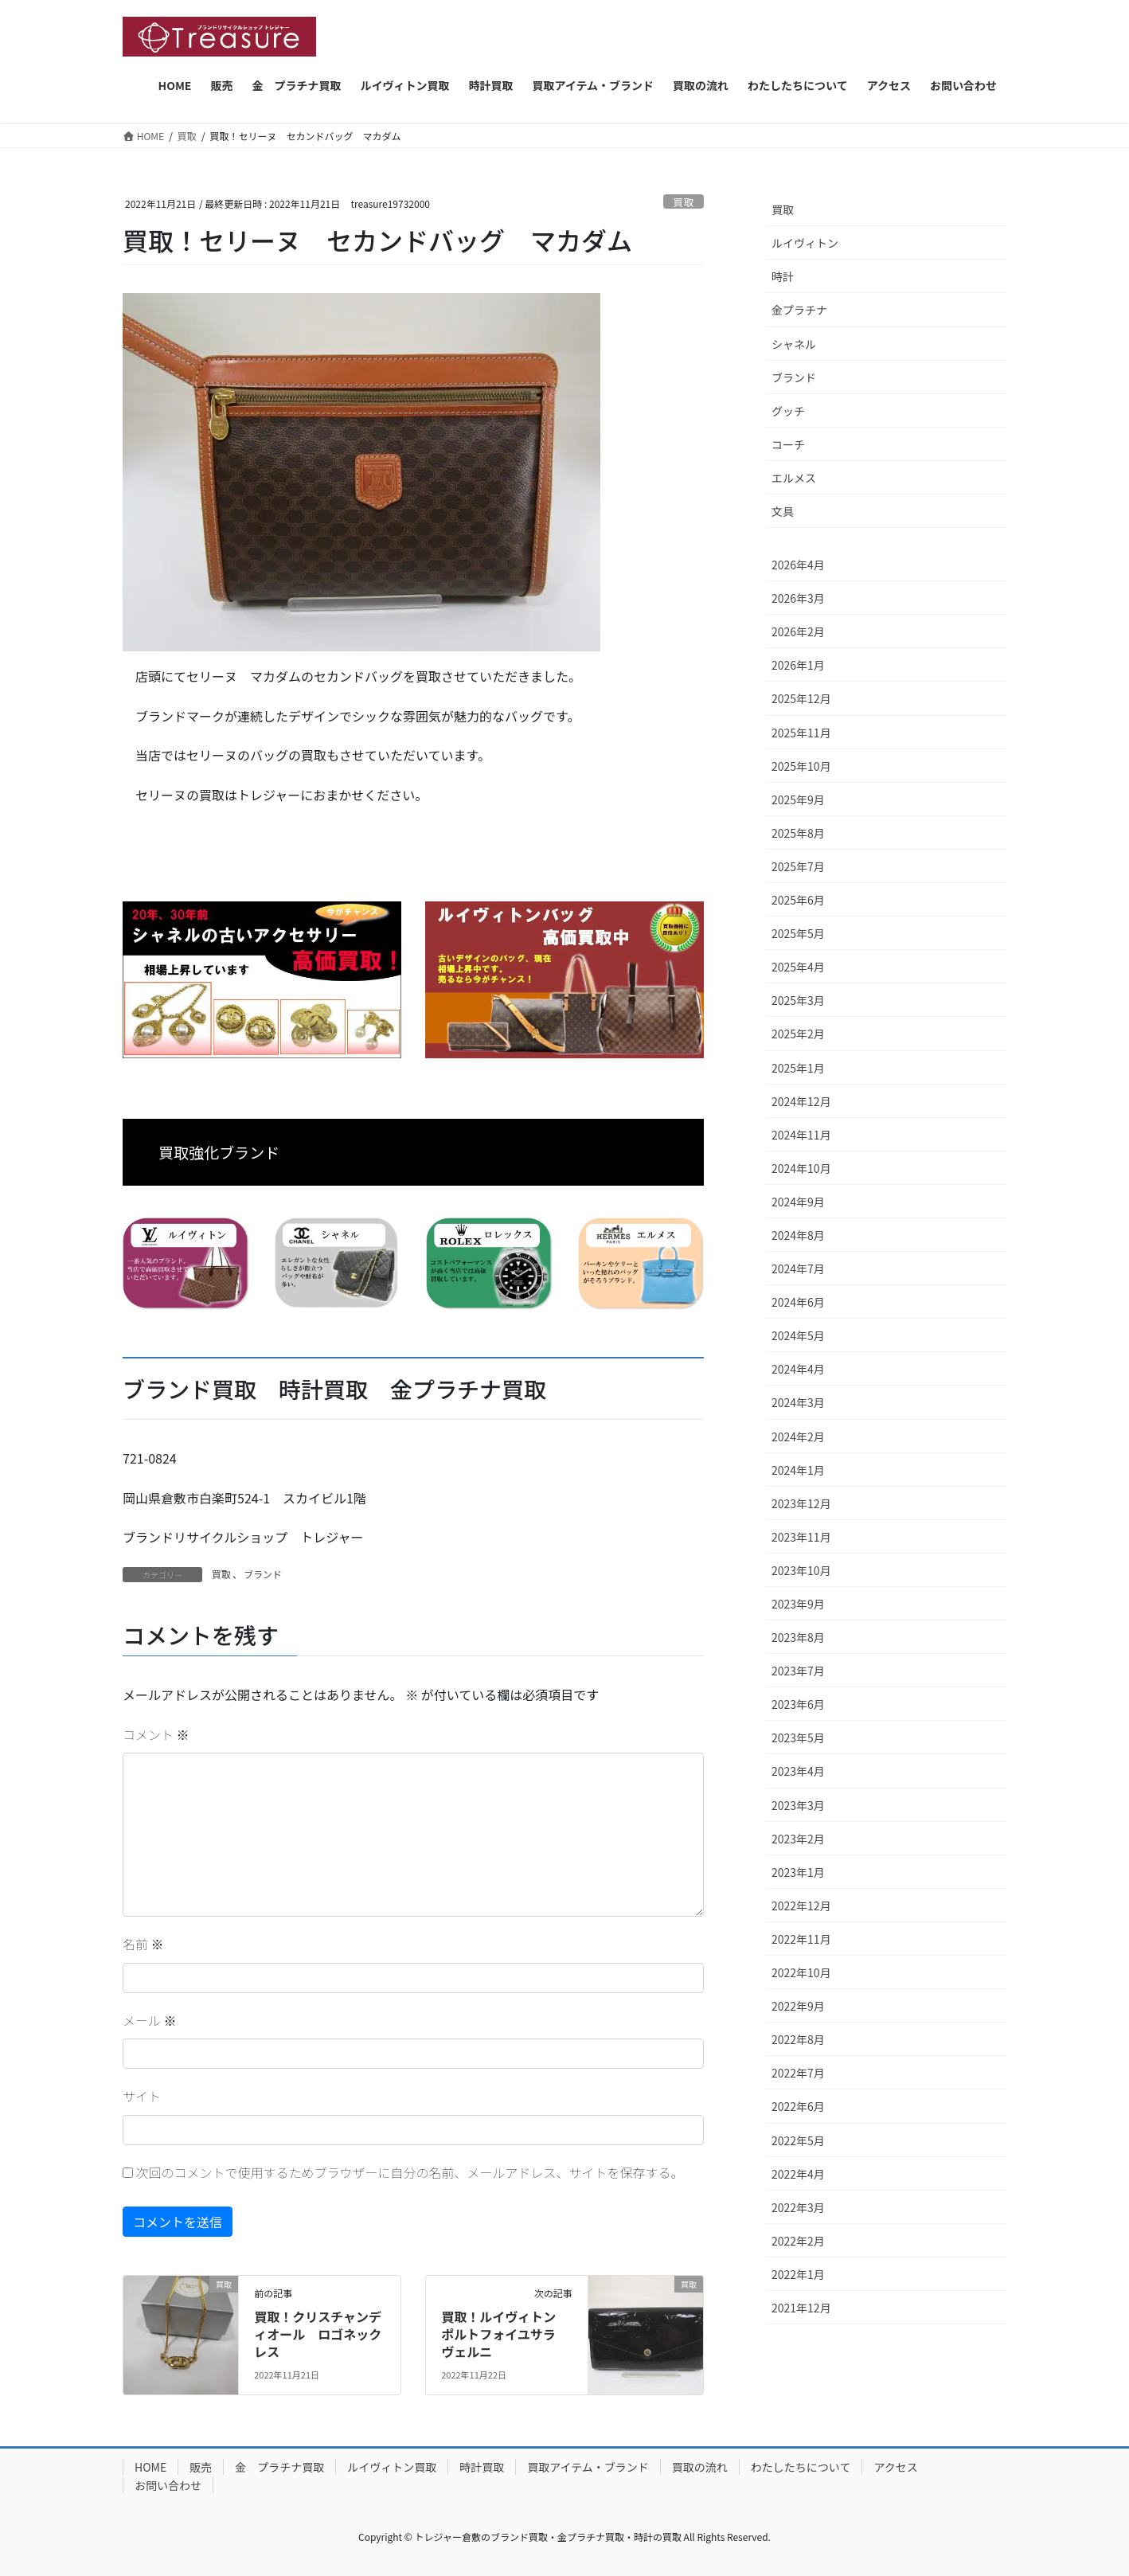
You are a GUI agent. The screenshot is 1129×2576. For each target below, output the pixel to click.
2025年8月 (798, 833)
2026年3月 (798, 598)
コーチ (788, 444)
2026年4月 (798, 565)
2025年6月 (798, 900)
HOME (150, 2467)
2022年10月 (801, 1972)
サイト (142, 2095)
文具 (783, 511)
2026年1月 (798, 665)
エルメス (794, 478)
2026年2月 (798, 631)
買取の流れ (700, 2467)
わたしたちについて (801, 2467)
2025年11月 (801, 733)
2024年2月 (798, 1436)
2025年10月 (801, 766)
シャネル (794, 344)
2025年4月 (798, 967)
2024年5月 (798, 1335)
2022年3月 (798, 2207)
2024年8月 (798, 1235)
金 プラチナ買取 (279, 2467)
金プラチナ (799, 310)
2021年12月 (801, 2308)
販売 (200, 2467)
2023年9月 (798, 1604)
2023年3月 (798, 1805)
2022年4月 (798, 2174)
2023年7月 (798, 1671)
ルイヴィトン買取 (391, 2467)
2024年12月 (801, 1101)
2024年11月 (801, 1135)
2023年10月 (801, 1570)
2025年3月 (798, 1000)
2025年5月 (798, 933)
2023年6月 (798, 1704)
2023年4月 (798, 1771)
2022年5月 (798, 2140)
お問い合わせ (168, 2485)
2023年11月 (801, 1537)
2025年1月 (798, 1068)
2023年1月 (798, 1872)
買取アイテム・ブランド (588, 2467)
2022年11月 (801, 1939)
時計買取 (481, 2467)
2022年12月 (801, 1905)
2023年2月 (798, 1839)
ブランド (263, 1574)
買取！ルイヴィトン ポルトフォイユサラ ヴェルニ (504, 2334)
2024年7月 (798, 1268)
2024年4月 (798, 1369)
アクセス (895, 2467)
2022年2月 (798, 2241)
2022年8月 (798, 2039)
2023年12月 (801, 1503)
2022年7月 (798, 2073)
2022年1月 (798, 2274)
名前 (143, 1943)
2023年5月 (798, 1737)
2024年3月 (798, 1402)
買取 (684, 201)
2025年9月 (798, 799)
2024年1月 (798, 1470)
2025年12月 (801, 698)
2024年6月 (798, 1302)
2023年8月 (798, 1637)
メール (150, 2020)
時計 (783, 276)
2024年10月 (801, 1168)
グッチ (788, 411)
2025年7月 (798, 866)
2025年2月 (798, 1034)
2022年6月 (798, 2106)
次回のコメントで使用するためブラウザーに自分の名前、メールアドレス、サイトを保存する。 (410, 2172)
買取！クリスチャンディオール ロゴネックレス (317, 2334)
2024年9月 (798, 1202)
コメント (156, 1734)
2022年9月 (798, 2006)
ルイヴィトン (805, 243)
